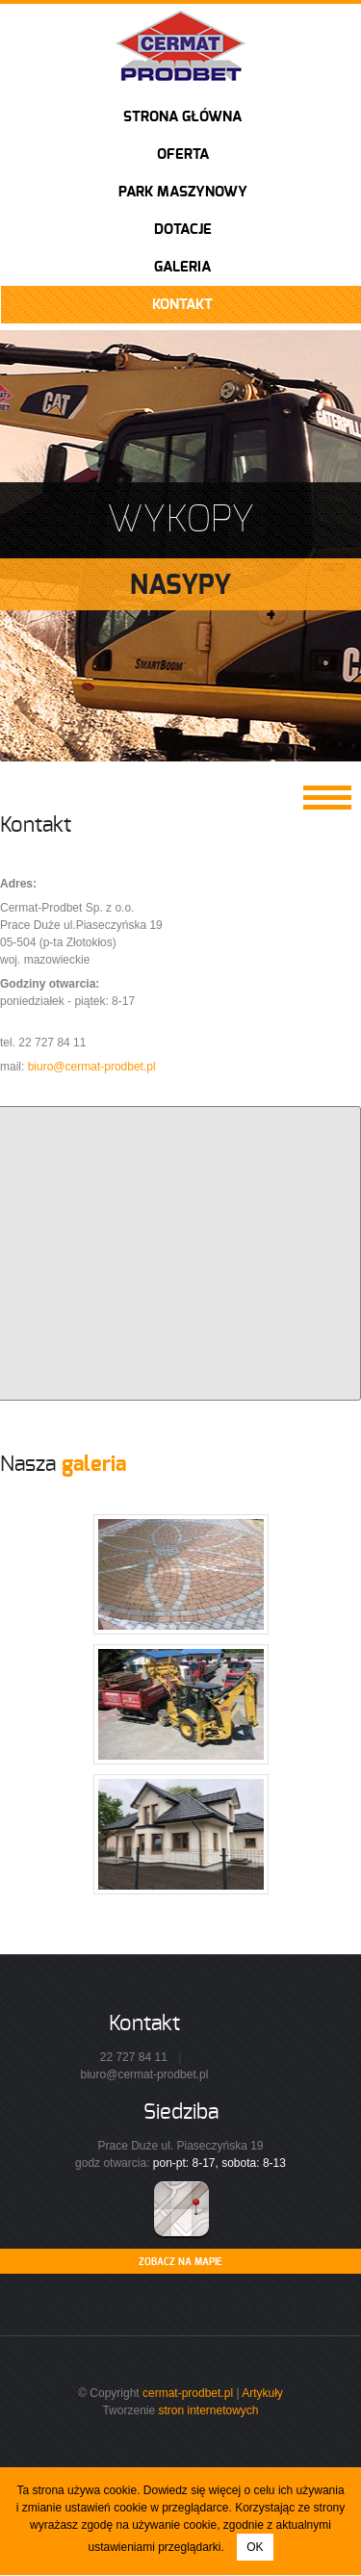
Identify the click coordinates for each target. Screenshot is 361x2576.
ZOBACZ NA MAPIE (180, 2262)
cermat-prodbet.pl (187, 2393)
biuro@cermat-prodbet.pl (92, 1066)
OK (254, 2547)
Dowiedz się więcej (192, 2490)
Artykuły (262, 2393)
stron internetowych (208, 2410)
